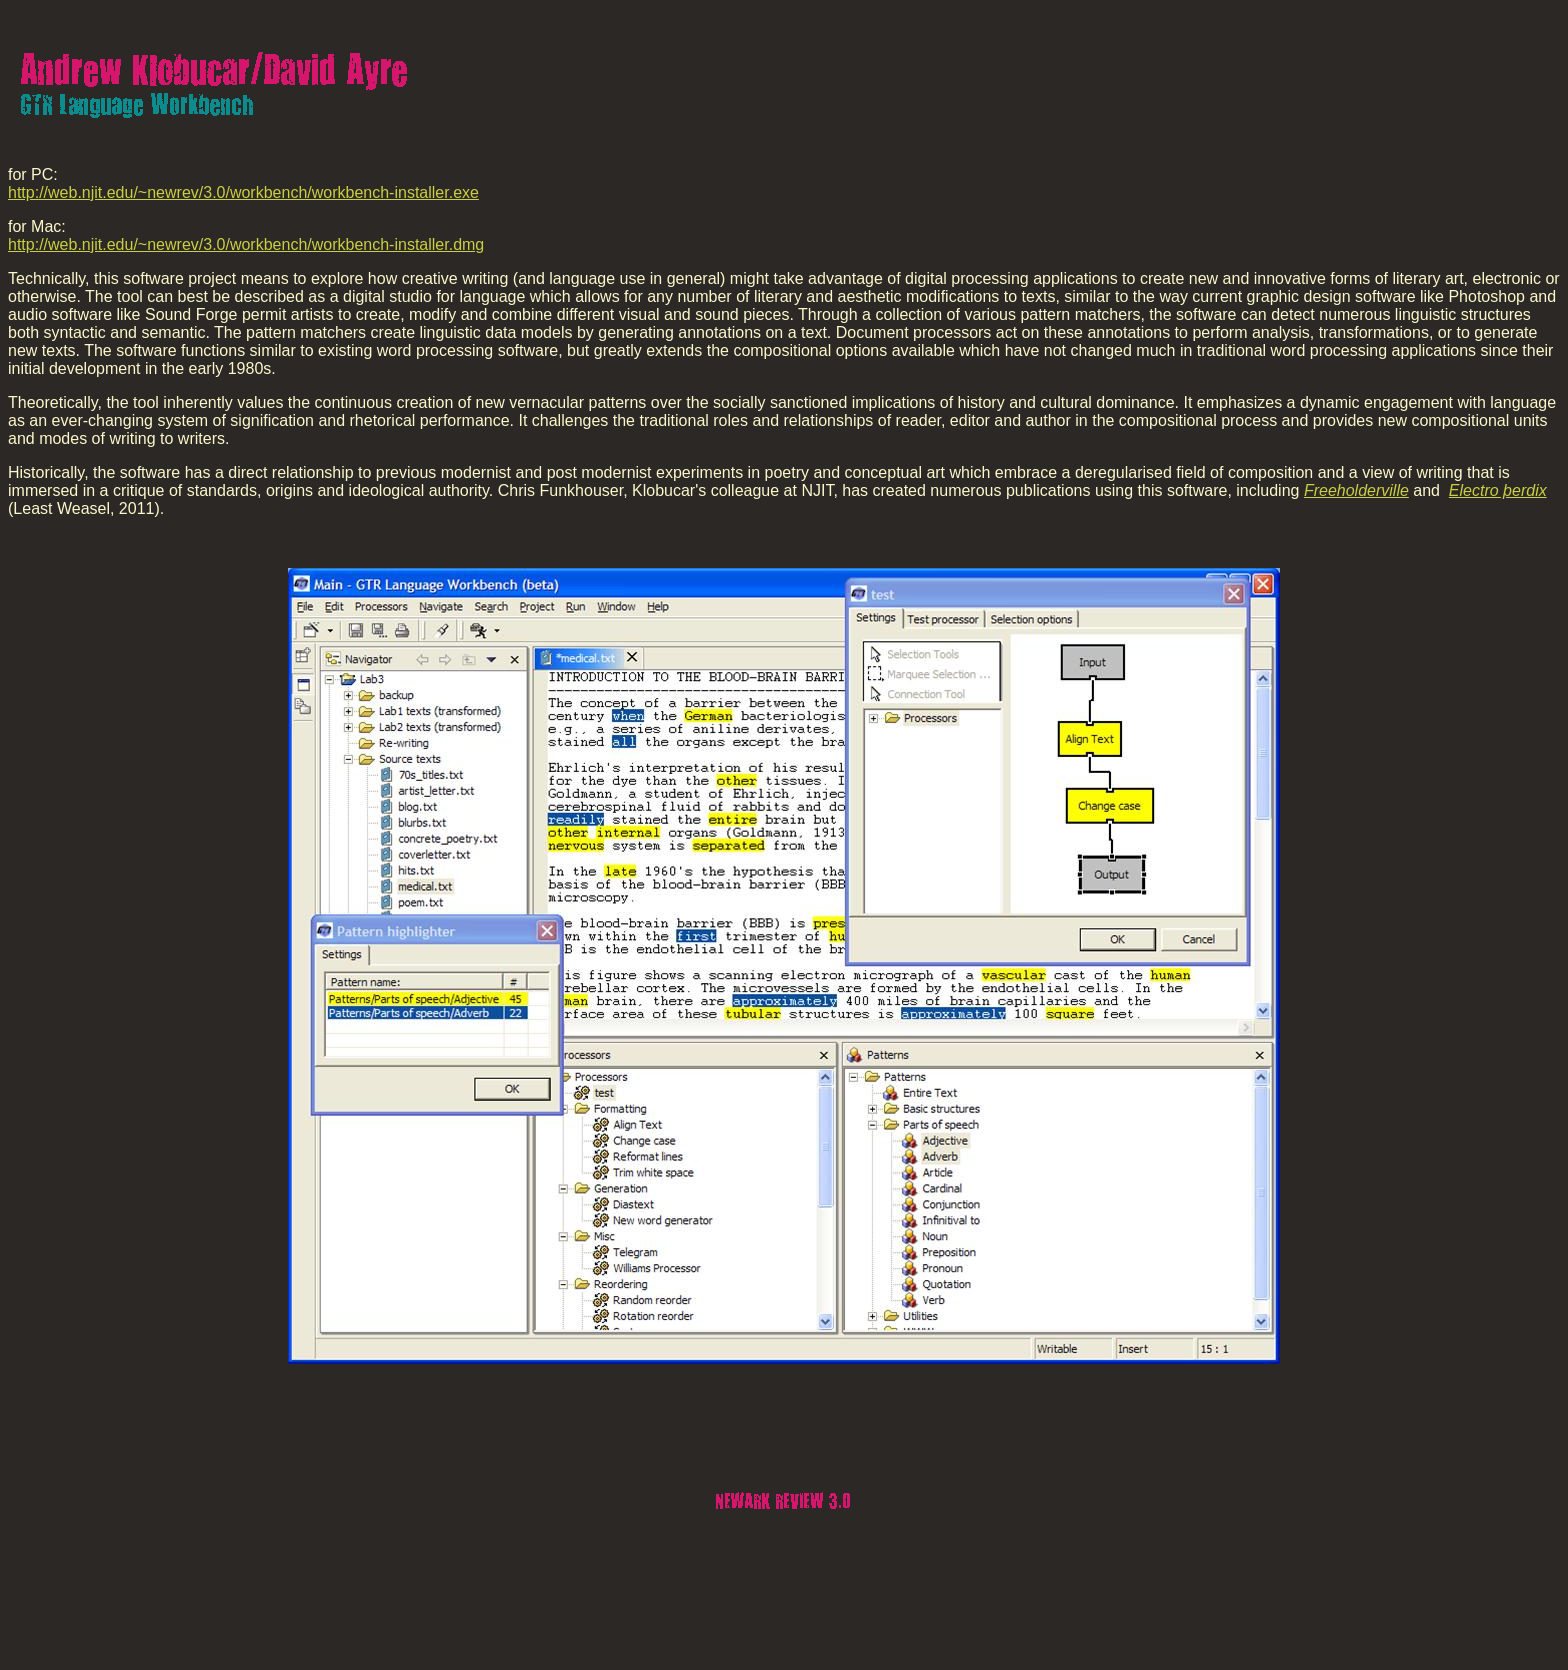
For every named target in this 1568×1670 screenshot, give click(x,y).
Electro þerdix (1498, 490)
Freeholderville (1356, 490)
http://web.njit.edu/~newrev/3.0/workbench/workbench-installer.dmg (246, 244)
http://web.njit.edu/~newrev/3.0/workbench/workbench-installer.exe (243, 192)
